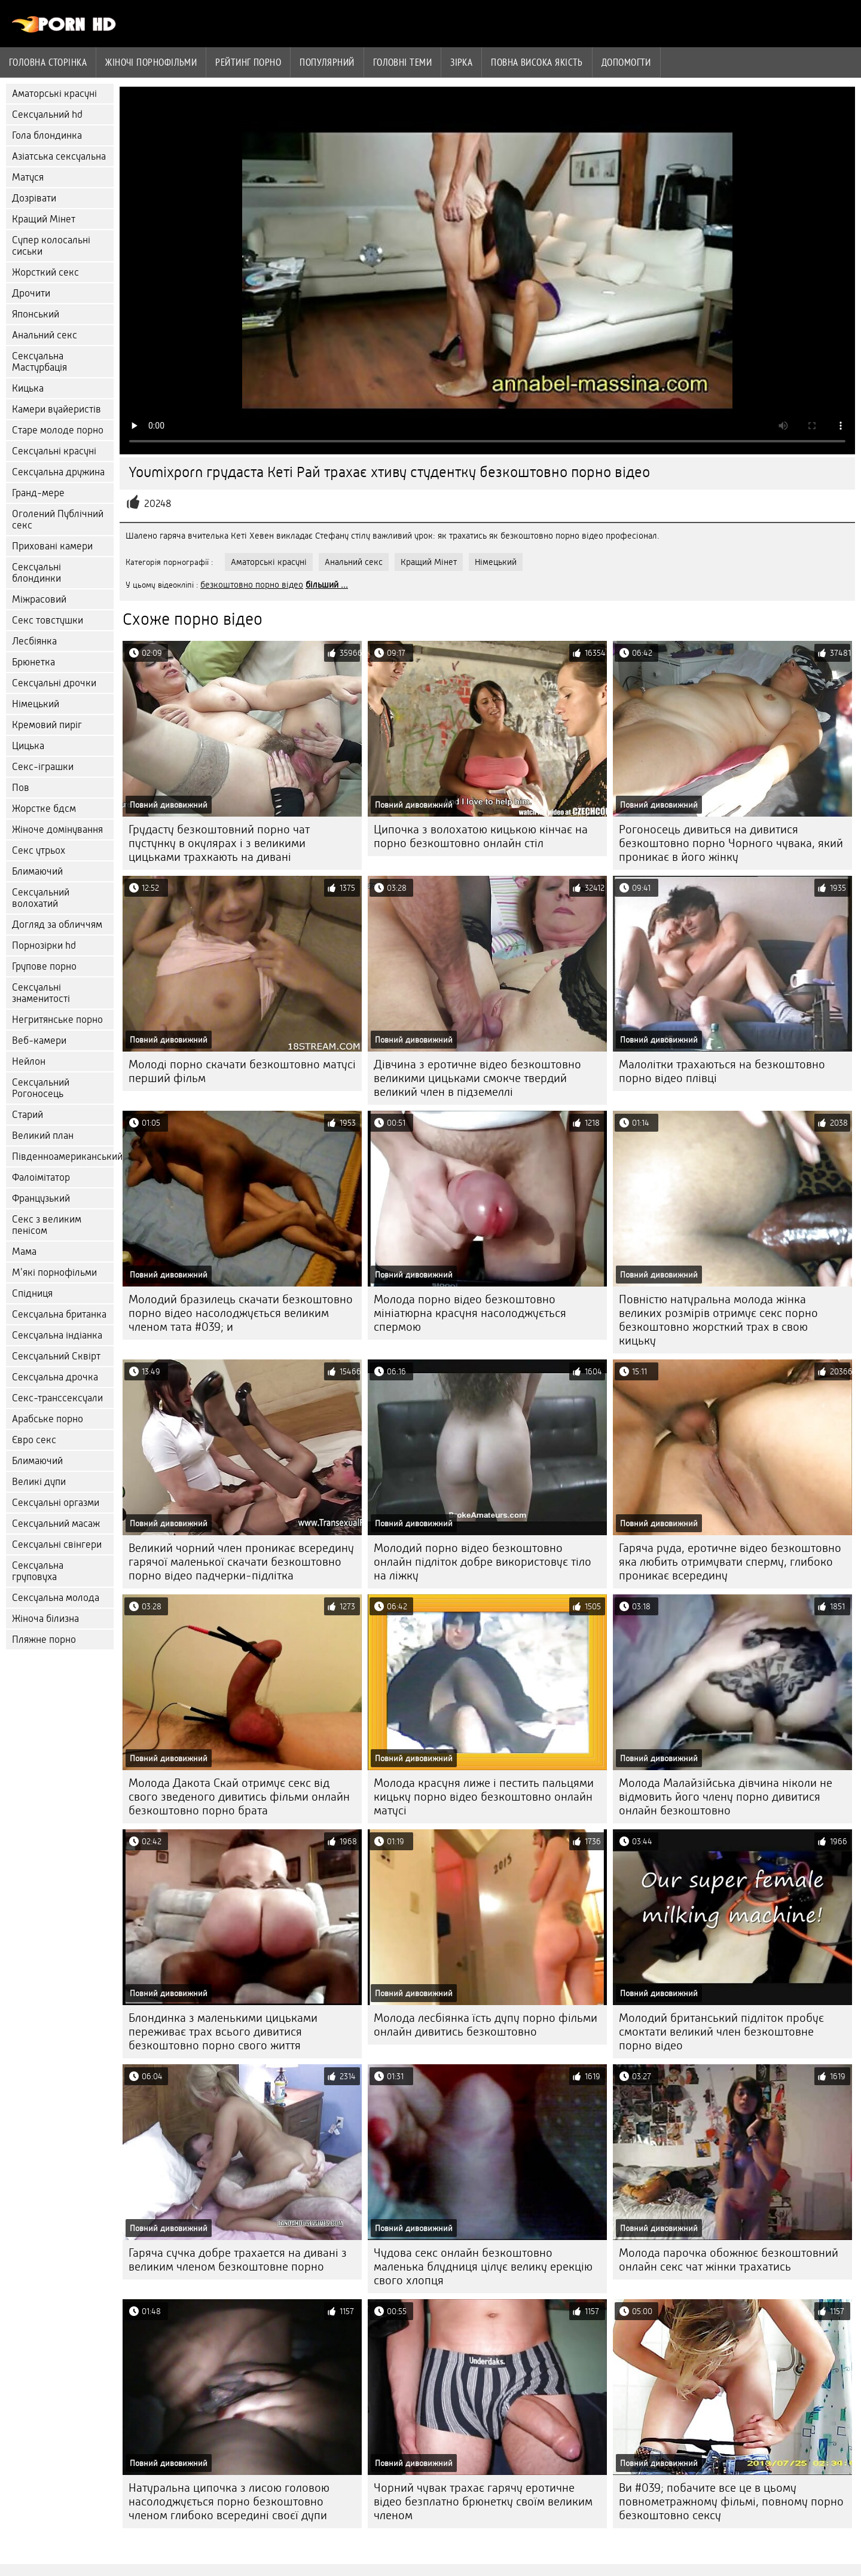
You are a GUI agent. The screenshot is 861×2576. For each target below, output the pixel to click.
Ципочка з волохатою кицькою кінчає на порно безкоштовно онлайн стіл (481, 836)
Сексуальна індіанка (57, 1335)
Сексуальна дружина (58, 472)
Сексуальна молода (55, 1597)
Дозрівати (34, 198)
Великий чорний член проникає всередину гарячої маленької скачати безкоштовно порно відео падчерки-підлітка (241, 1561)
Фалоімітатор (41, 1177)
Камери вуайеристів (56, 409)
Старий (27, 1114)
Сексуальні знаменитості (41, 993)
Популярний (327, 62)
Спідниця (32, 1293)
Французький (41, 1198)
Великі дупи (39, 1481)
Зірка (461, 62)
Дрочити (31, 293)
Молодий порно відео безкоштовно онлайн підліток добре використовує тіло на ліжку (482, 1561)
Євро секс (34, 1440)
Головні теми (402, 62)
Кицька (28, 388)
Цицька (28, 745)
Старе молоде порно (57, 430)
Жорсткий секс (45, 272)
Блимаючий (37, 871)
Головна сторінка (48, 62)
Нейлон (28, 1061)
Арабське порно (47, 1419)
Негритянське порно (57, 1019)
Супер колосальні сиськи (51, 245)
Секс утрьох (38, 850)
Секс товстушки (47, 620)
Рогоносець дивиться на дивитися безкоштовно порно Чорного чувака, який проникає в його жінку (731, 843)
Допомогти (626, 62)
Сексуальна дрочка (55, 1377)
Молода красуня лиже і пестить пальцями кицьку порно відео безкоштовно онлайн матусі (484, 1796)
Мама (24, 1251)
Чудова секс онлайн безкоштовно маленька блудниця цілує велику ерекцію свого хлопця (483, 2266)
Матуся (28, 177)
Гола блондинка (47, 135)
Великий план (43, 1135)
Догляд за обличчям (57, 924)
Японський (35, 314)
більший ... (327, 584)
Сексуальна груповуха (37, 1571)
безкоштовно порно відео (251, 584)
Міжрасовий (39, 599)
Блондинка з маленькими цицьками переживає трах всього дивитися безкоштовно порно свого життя (223, 2031)
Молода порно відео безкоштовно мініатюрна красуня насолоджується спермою (470, 1313)
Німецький (35, 704)
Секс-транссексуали (57, 1398)
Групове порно (44, 966)
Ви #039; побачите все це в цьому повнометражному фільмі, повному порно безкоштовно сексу (731, 2501)
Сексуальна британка (59, 1314)
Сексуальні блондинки (36, 572)
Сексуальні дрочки (54, 683)
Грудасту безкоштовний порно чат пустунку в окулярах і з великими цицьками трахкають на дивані (219, 843)
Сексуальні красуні (54, 451)
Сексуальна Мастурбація (39, 361)
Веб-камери (39, 1040)
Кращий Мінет (43, 219)
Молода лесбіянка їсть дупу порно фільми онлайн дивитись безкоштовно (485, 2025)
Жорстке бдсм (44, 808)
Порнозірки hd (44, 945)
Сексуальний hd (47, 114)
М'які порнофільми (54, 1272)
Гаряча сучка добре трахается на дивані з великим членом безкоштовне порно (238, 2260)
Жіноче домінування (57, 829)
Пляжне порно (44, 1639)
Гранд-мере (38, 493)
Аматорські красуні (54, 93)
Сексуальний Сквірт (56, 1356)
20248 (158, 503)
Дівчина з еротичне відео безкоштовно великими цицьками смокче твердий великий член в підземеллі (477, 1078)
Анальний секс (44, 335)
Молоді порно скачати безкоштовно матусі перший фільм (242, 1071)
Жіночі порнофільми (151, 62)
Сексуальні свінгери (57, 1544)
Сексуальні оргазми (55, 1502)
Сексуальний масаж (56, 1523)
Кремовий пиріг (47, 725)
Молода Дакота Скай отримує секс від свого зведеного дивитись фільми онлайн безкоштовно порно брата (239, 1796)
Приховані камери (52, 546)
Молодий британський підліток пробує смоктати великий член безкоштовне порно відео (721, 2031)
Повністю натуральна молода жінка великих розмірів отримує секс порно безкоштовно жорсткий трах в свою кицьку (718, 1319)
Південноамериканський (63, 1156)
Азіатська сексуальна (59, 156)
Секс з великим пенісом (46, 1225)
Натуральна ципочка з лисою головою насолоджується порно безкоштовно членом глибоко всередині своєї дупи (229, 2501)
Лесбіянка (34, 641)
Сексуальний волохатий (40, 898)
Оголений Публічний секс (57, 519)
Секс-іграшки (43, 766)
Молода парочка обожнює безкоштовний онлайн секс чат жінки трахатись (728, 2260)
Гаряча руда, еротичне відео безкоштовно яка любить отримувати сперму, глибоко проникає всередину (730, 1561)
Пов (20, 787)
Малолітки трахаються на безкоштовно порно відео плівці (722, 1071)
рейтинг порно (248, 62)
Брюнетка (33, 662)
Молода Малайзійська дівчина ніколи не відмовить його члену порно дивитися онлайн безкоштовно (725, 1796)
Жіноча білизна (45, 1618)
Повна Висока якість (537, 62)
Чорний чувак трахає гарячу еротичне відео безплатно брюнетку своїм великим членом (483, 2501)
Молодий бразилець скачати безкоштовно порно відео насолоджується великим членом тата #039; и (241, 1313)
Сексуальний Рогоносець (40, 1088)
